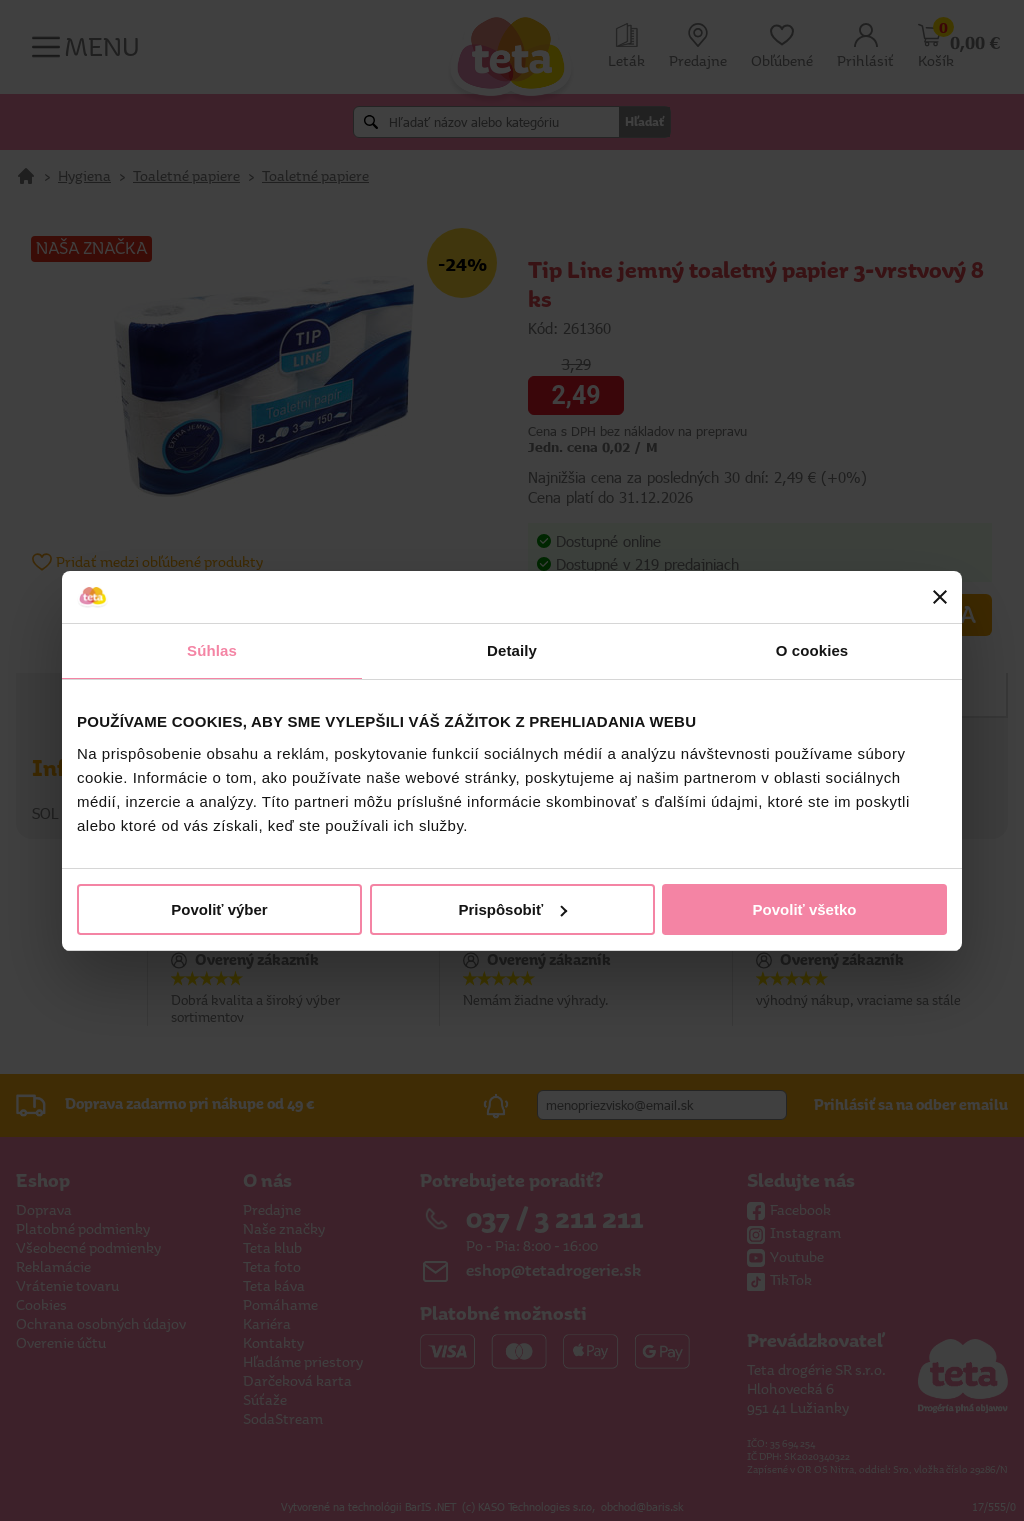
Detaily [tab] (512, 650)
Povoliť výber (219, 909)
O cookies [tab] (812, 650)
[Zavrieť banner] (940, 597)
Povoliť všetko (805, 909)
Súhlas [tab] (212, 650)
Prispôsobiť (512, 909)
